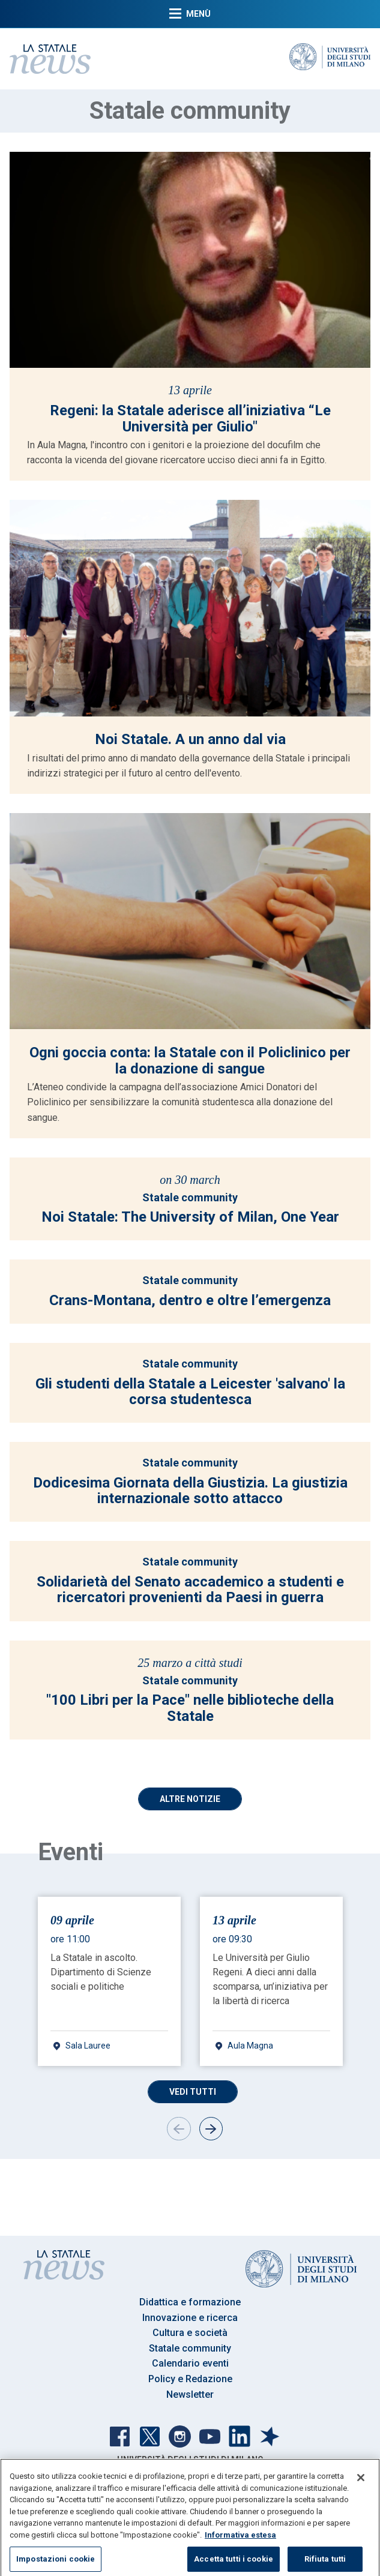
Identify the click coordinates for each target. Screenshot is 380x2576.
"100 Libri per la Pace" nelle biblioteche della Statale (190, 1708)
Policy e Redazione (190, 2379)
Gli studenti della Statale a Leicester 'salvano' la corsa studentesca (190, 1391)
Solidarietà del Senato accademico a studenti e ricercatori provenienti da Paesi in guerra (190, 1589)
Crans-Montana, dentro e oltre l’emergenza (190, 1300)
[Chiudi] (361, 2489)
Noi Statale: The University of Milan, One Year (190, 1216)
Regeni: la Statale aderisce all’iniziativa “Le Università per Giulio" (190, 418)
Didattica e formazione (190, 2302)
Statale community (190, 1197)
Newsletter (190, 2394)
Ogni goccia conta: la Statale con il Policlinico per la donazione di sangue (190, 1060)
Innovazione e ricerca (190, 2317)
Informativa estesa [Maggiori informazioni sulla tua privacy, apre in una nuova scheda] (240, 2546)
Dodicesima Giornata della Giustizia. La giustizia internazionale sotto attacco (190, 1490)
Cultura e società (190, 2332)
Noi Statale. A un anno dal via (190, 739)
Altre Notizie (190, 1799)
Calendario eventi (190, 2363)
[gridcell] (109, 1981)
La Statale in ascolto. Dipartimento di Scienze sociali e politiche (100, 1972)
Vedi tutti (192, 2092)
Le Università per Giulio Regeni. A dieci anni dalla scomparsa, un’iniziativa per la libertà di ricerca (270, 1979)
